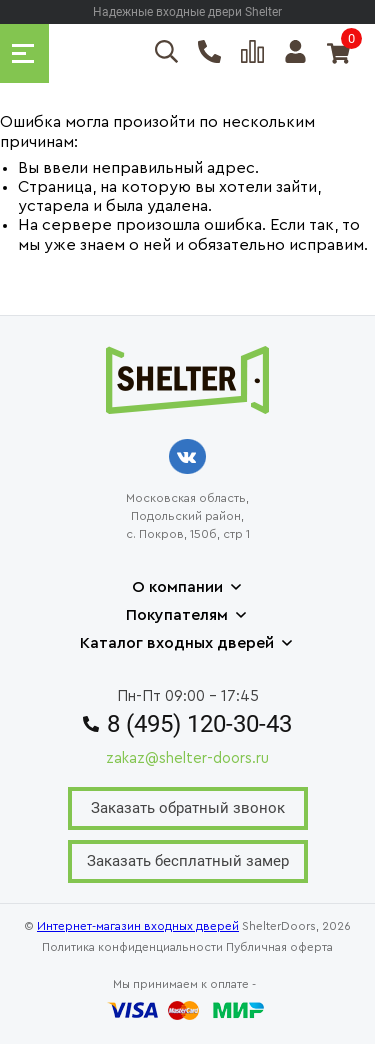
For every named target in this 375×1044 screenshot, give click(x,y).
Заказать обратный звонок (188, 808)
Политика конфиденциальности (132, 947)
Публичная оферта (279, 947)
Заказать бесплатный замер (188, 861)
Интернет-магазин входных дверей (138, 926)
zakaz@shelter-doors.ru (187, 758)
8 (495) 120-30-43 (187, 724)
